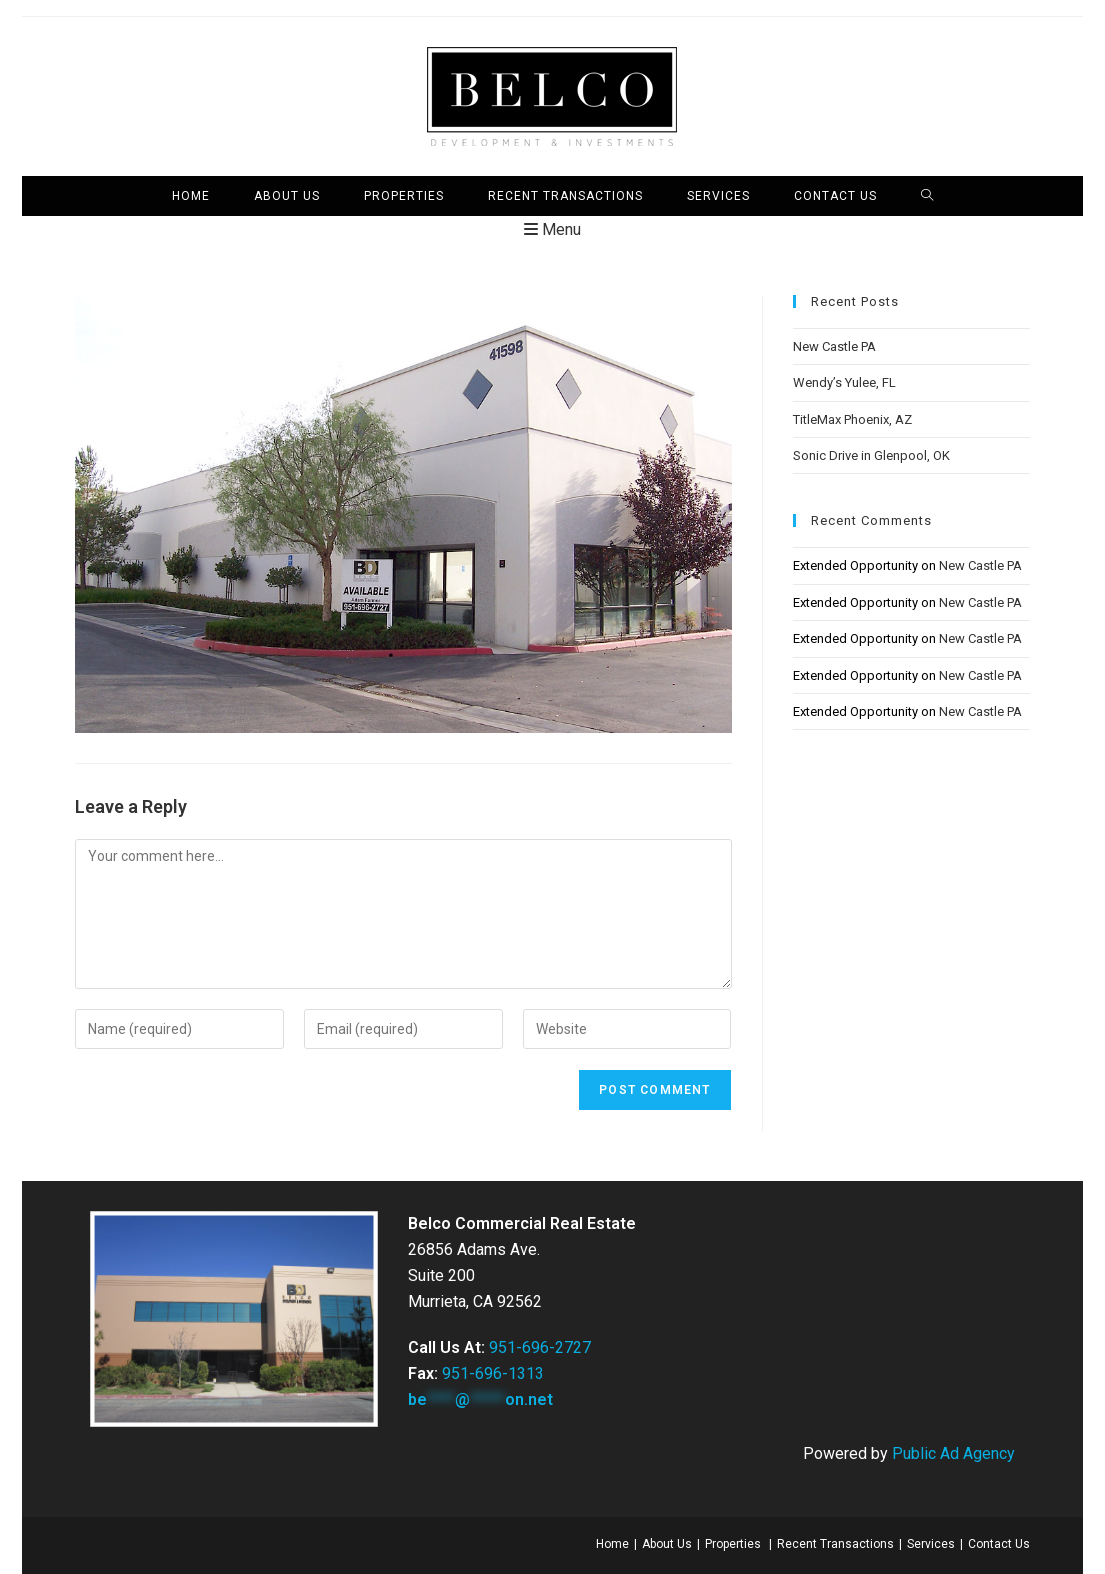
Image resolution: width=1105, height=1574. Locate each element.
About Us (667, 1544)
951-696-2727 (540, 1347)
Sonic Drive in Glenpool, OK (871, 455)
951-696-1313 (493, 1373)
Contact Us (999, 1544)
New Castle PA (834, 346)
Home (612, 1544)
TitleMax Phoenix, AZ (852, 419)
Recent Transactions (835, 1544)
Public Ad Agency (953, 1453)
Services (931, 1544)
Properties (733, 1544)
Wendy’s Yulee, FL (844, 382)
